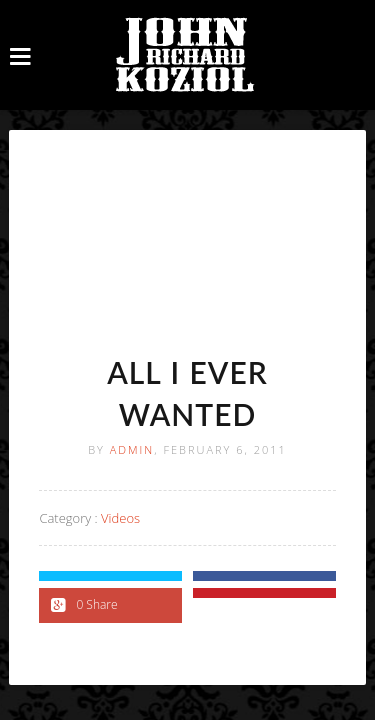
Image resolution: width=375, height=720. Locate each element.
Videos (120, 518)
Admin (132, 449)
